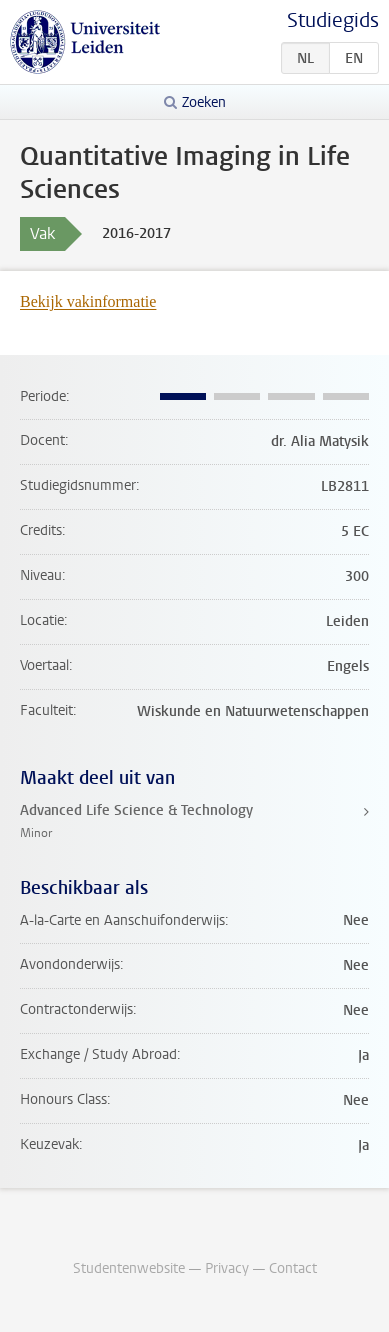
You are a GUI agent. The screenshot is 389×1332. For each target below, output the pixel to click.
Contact (293, 1268)
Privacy (227, 1268)
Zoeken (204, 102)
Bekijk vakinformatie (88, 301)
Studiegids (333, 20)
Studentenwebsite (129, 1268)
